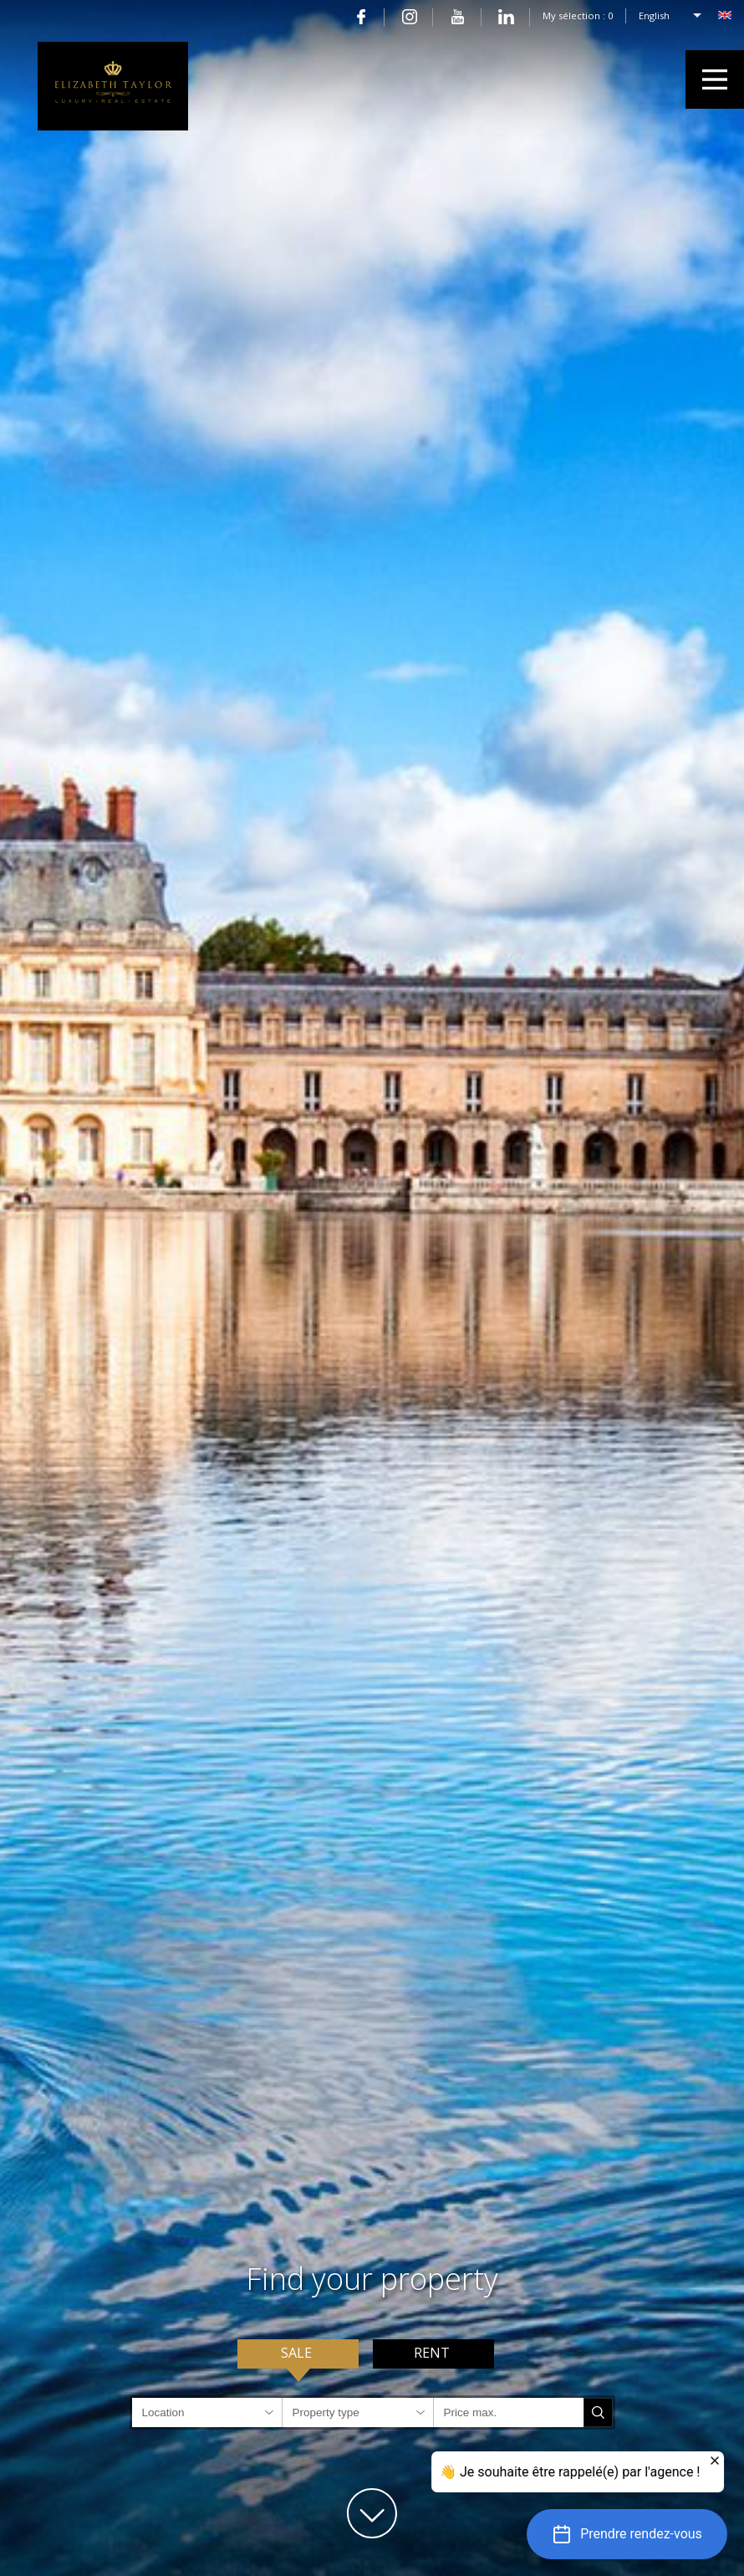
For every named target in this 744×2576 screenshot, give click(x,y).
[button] (627, 2534)
